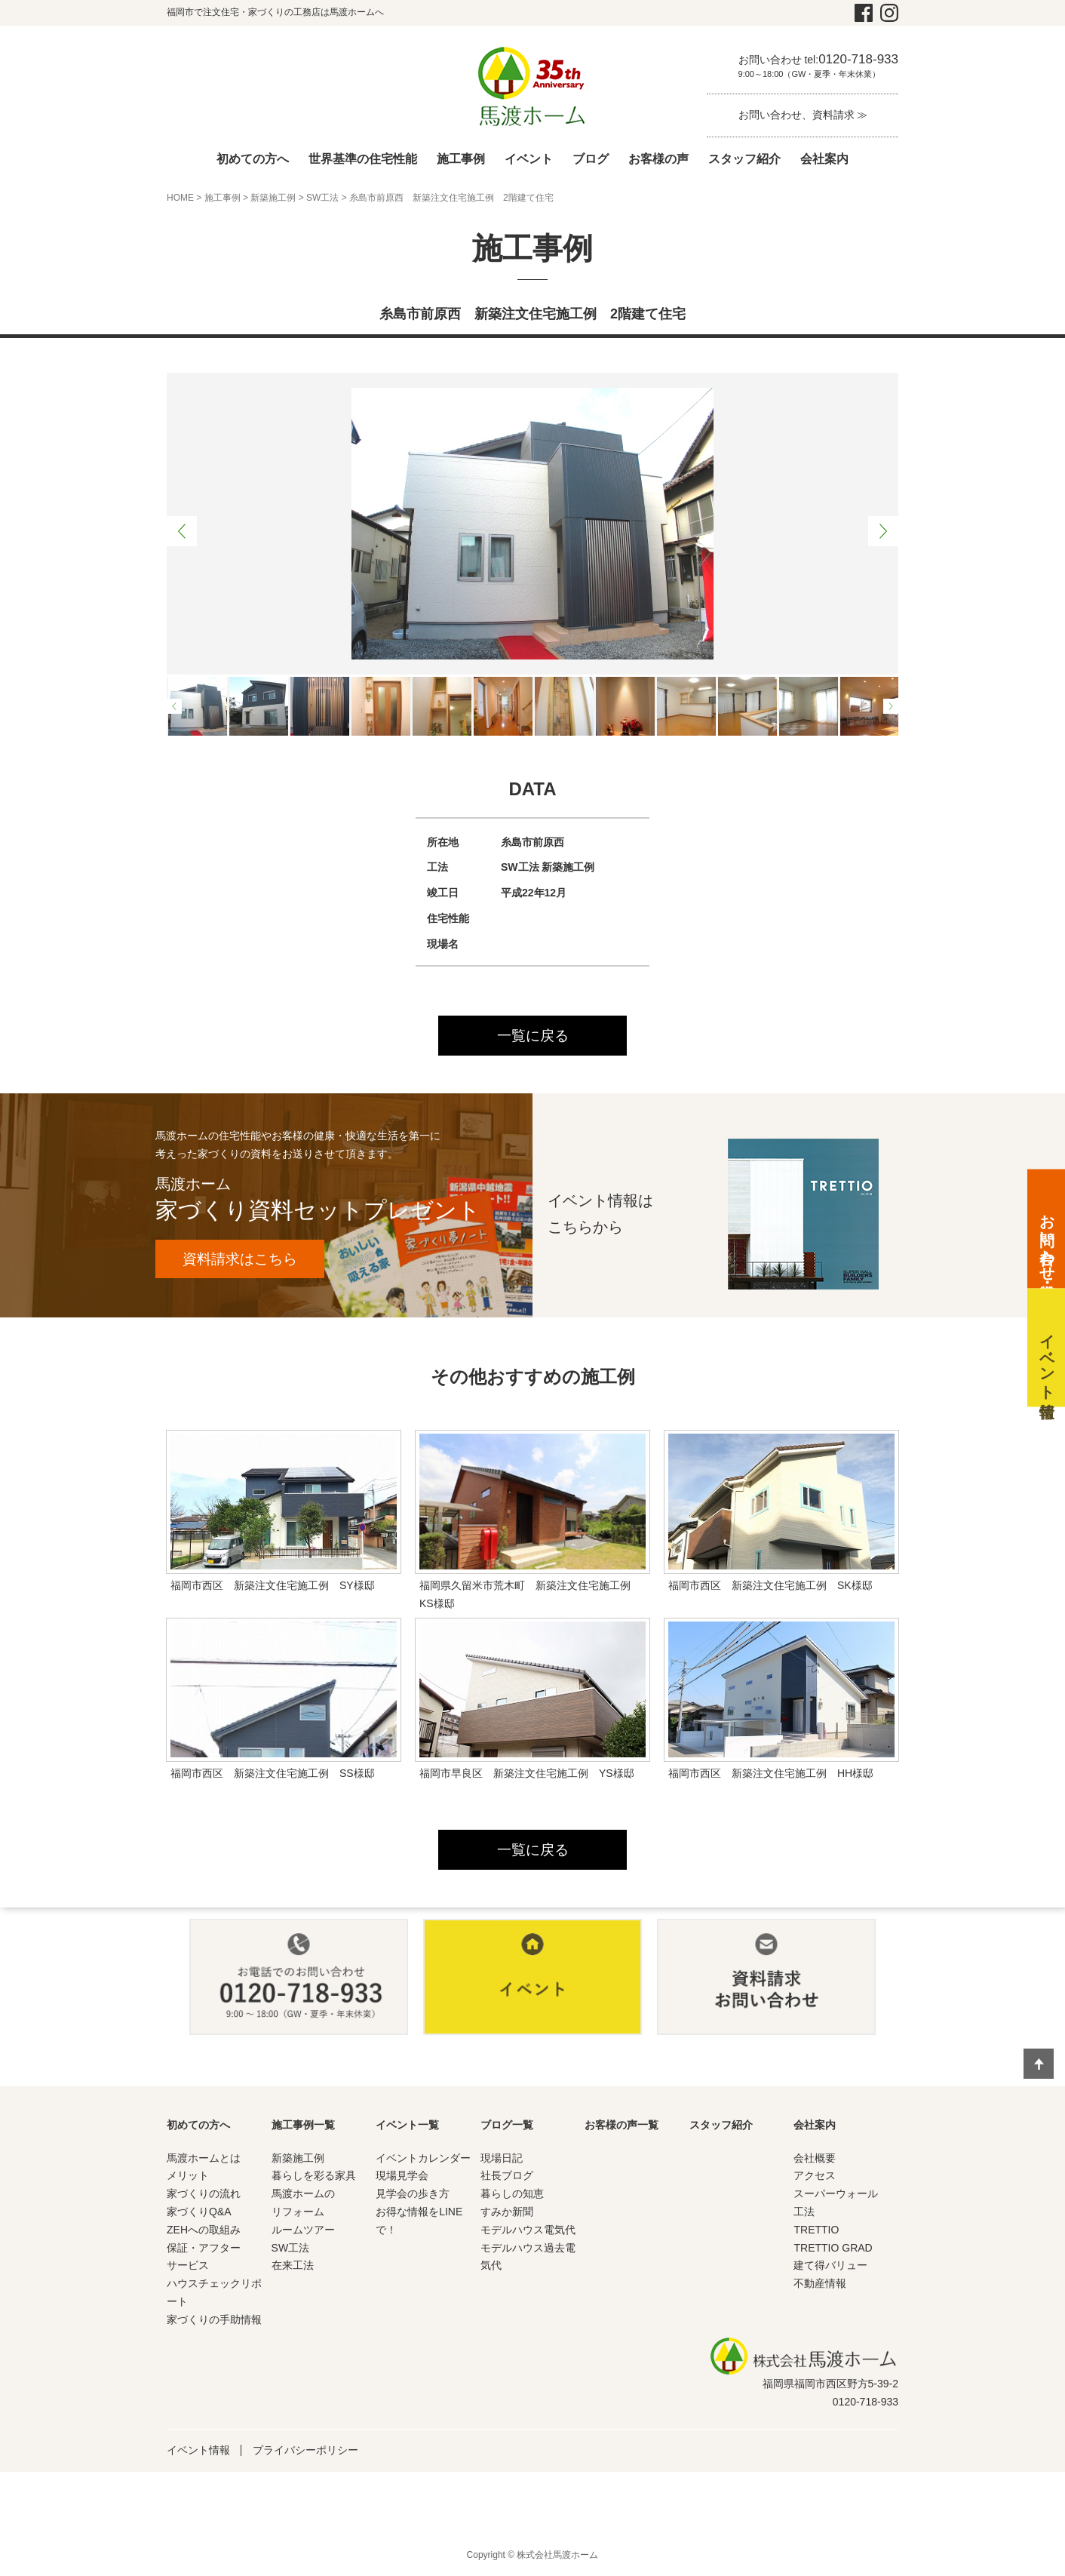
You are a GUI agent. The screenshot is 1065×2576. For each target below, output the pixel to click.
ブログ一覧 (506, 2126)
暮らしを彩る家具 (314, 2178)
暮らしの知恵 (512, 2196)
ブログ (590, 158)
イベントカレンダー (423, 2159)
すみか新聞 (506, 2214)
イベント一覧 (407, 2126)
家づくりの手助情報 (214, 2321)
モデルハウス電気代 (527, 2231)
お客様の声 (658, 158)
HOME (180, 197)
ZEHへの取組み (204, 2231)
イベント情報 (198, 2452)
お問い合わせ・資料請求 (1047, 1239)
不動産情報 (819, 2285)
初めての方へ (252, 158)
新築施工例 (273, 197)
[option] (532, 524)
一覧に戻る (532, 1036)
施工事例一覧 (303, 2126)
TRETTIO (816, 2231)
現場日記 (501, 2159)
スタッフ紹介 (744, 158)
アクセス (814, 2178)
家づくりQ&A (199, 2214)
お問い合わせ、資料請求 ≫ (803, 115)
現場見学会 (402, 2178)
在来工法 (293, 2267)
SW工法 (322, 197)
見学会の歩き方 (413, 2196)
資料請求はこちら (246, 1260)
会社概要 (814, 2159)
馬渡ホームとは (204, 2159)
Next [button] (883, 531)
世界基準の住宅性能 (362, 158)
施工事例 (461, 158)
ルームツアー (303, 2231)
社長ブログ (506, 2178)
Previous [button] (182, 531)
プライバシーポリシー (305, 2452)
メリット (188, 2178)
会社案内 (824, 158)
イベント (529, 158)
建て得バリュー (830, 2267)
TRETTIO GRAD (832, 2249)
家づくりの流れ (204, 2196)
